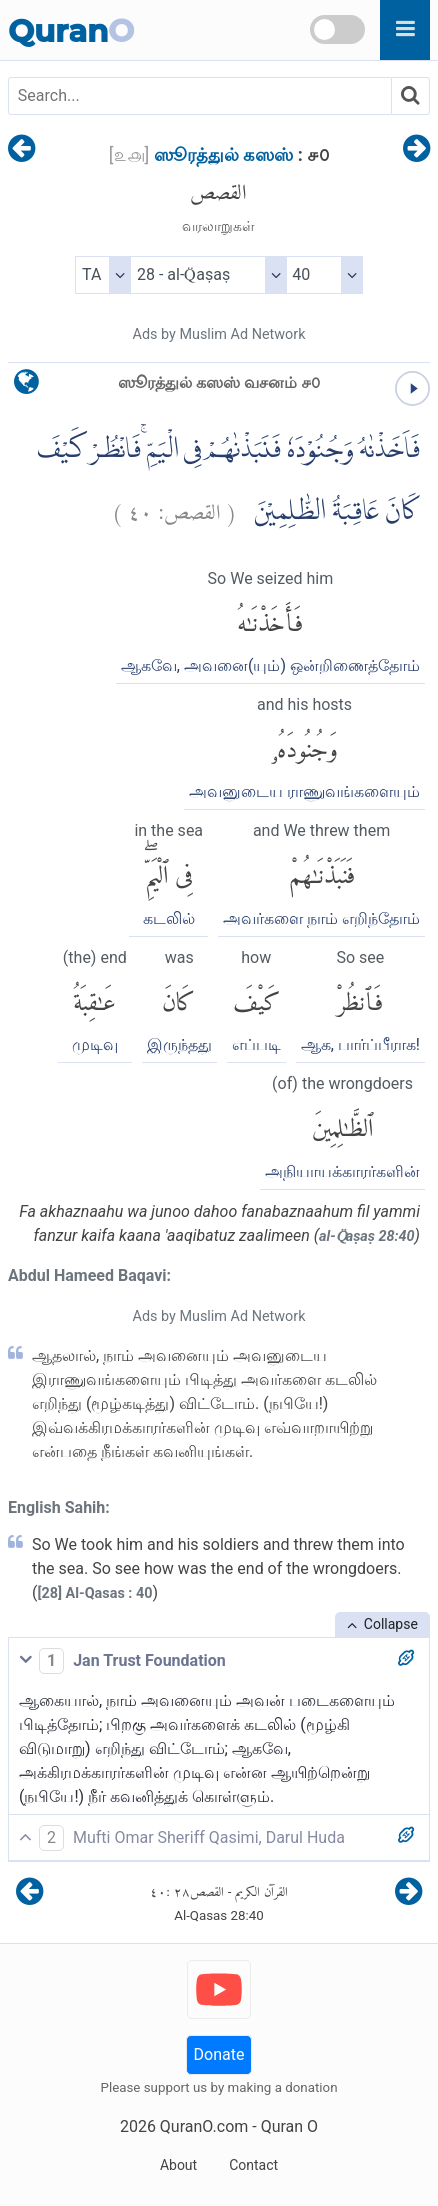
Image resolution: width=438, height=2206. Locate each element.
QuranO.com (204, 2126)
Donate (219, 2054)
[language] (26, 386)
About (178, 2165)
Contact (253, 2165)
